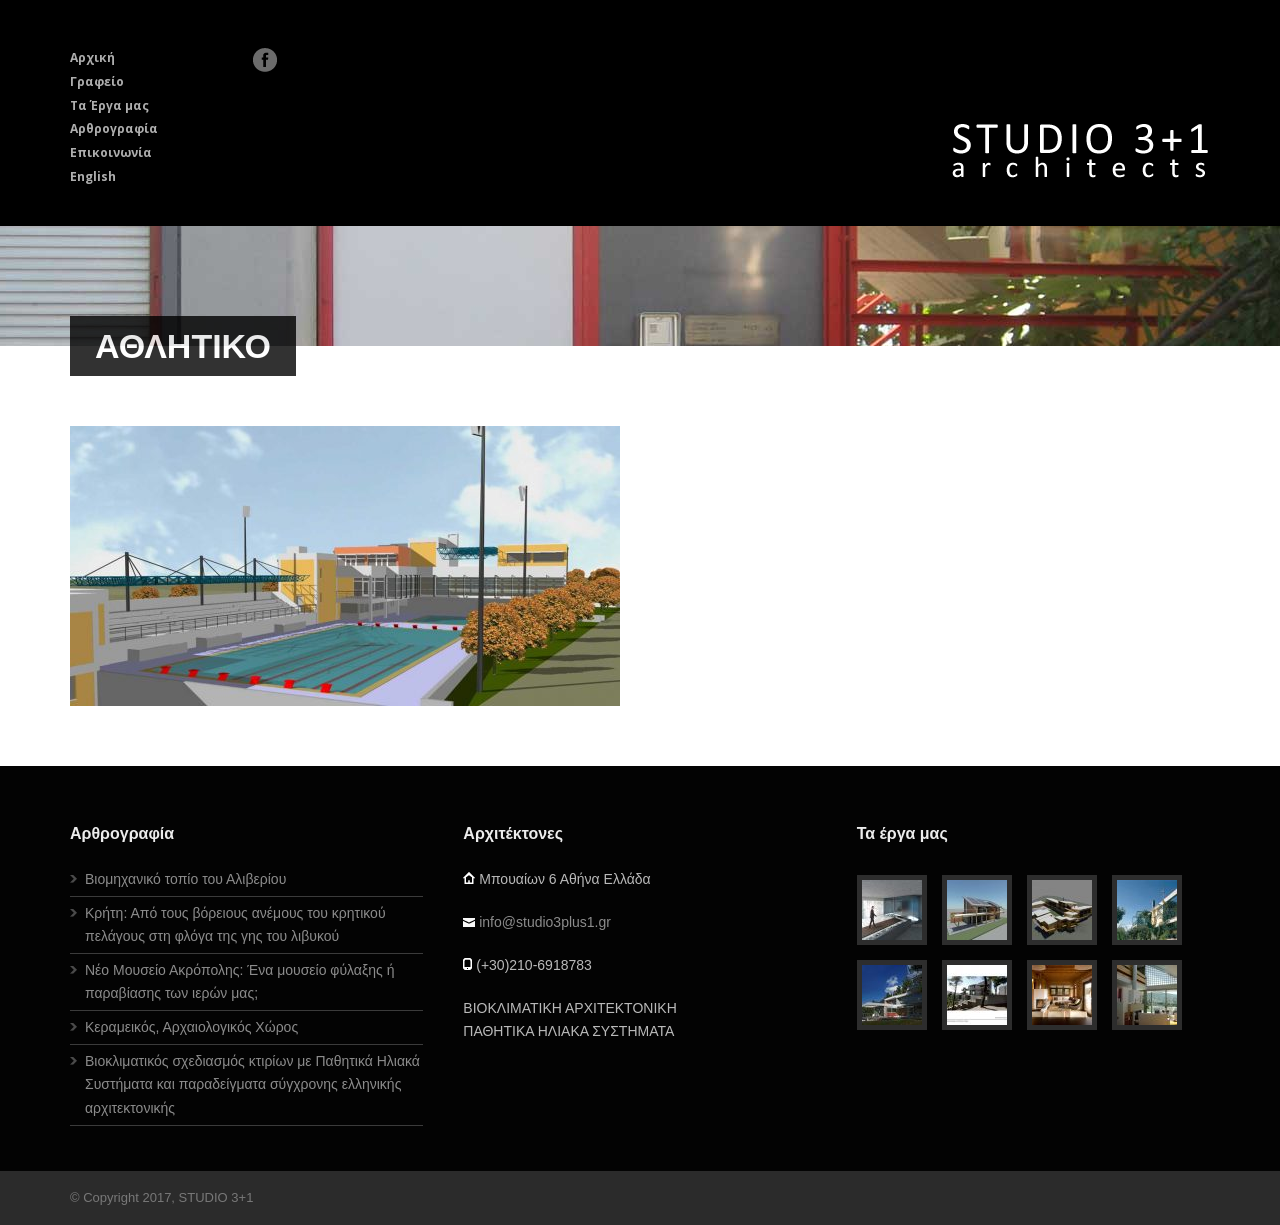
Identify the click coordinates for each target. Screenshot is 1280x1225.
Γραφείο (97, 81)
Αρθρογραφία (114, 128)
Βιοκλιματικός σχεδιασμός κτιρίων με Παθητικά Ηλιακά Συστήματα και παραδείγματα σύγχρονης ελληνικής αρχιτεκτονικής (252, 1084)
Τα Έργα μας (109, 105)
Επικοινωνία (111, 152)
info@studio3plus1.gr (545, 922)
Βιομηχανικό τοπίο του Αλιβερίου (185, 879)
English (93, 176)
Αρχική (92, 57)
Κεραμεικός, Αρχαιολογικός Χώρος (191, 1027)
